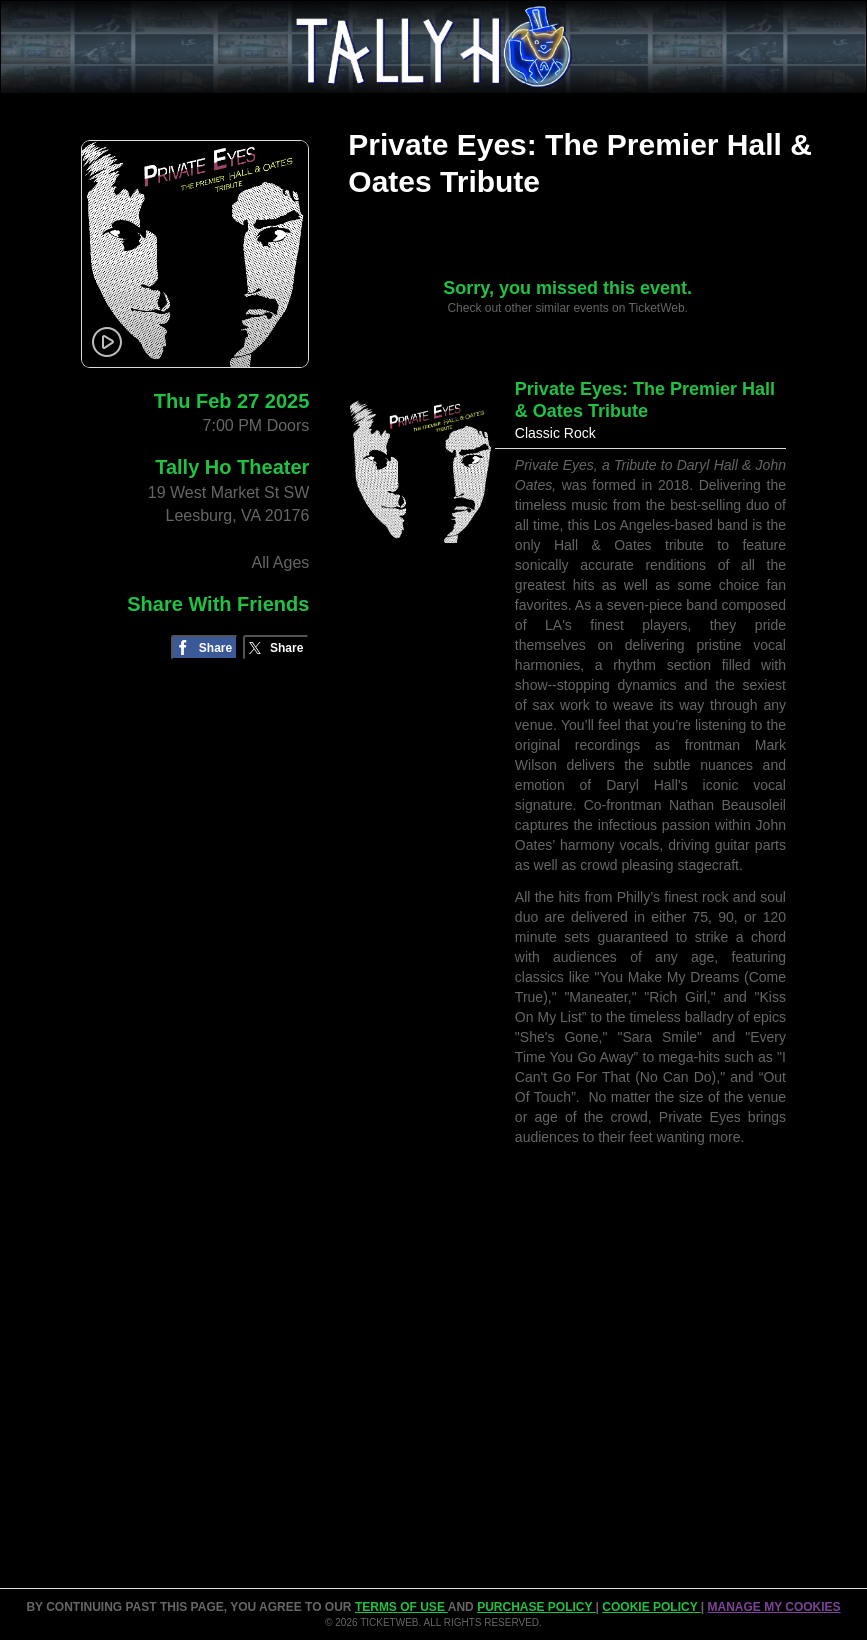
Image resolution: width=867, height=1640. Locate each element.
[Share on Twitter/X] (276, 647)
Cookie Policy (651, 1607)
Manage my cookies (773, 1607)
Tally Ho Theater (232, 467)
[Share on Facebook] (204, 647)
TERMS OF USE (401, 1607)
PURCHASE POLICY (536, 1607)
